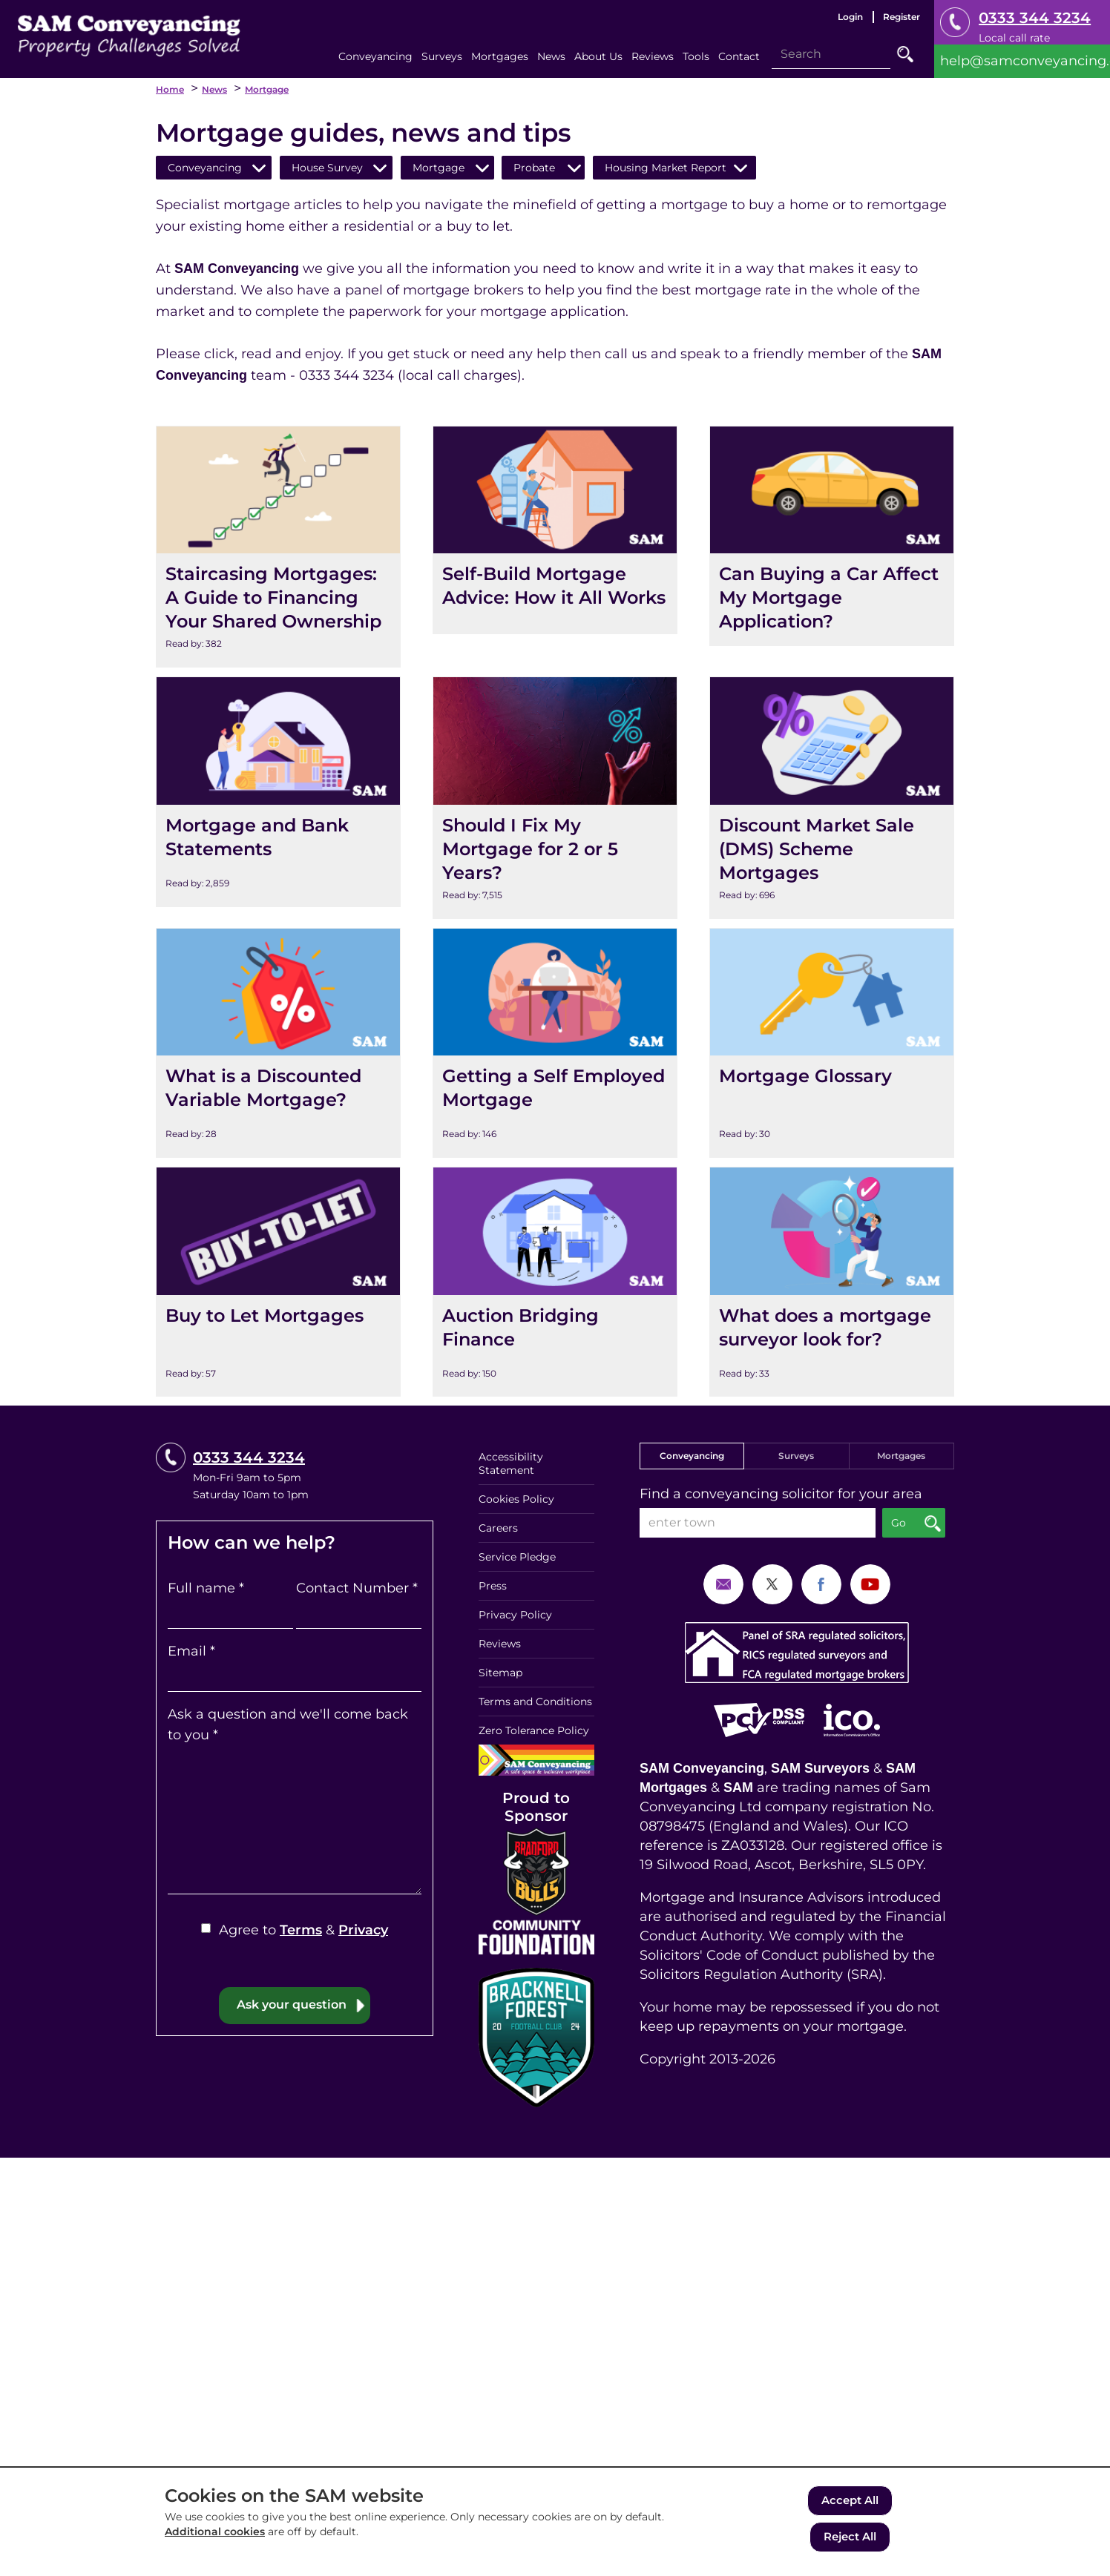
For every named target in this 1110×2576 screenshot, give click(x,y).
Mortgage (267, 89)
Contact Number (357, 1588)
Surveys (796, 1455)
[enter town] (758, 1523)
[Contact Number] (358, 1614)
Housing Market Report (665, 167)
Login (850, 16)
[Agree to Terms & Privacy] (206, 1928)
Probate (534, 167)
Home (170, 89)
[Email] (294, 1677)
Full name (206, 1588)
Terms (301, 1930)
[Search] (831, 54)
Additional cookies (215, 2536)
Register (901, 16)
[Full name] (230, 1614)
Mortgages (901, 1455)
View (174, 437)
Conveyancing (205, 167)
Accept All (850, 2503)
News (214, 89)
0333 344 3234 (1035, 18)
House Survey (327, 167)
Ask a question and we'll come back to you (288, 1725)
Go (905, 54)
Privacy (363, 1930)
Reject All (850, 2537)
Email (191, 1651)
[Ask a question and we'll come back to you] (294, 1820)
